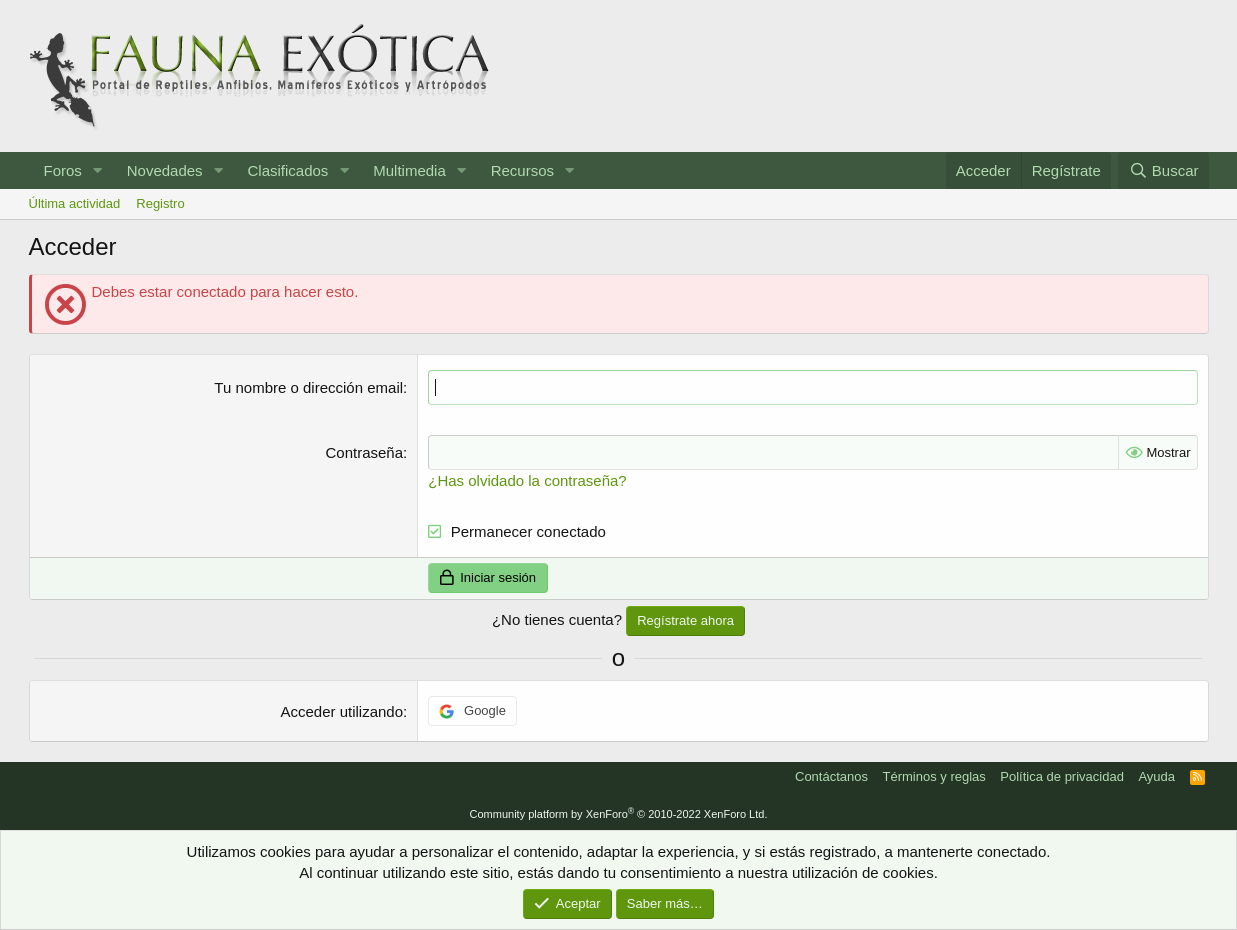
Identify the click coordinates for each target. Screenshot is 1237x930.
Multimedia (409, 170)
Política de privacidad (1062, 776)
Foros (63, 170)
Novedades (165, 170)
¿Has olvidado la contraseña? (527, 480)
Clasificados (287, 170)
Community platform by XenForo (619, 814)
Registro (160, 203)
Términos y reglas (934, 776)
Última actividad (75, 203)
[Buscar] (1163, 170)
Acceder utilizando (341, 711)
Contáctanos (831, 776)
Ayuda (1156, 776)
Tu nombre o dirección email (308, 387)
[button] (98, 170)
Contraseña (365, 452)
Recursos (522, 170)
